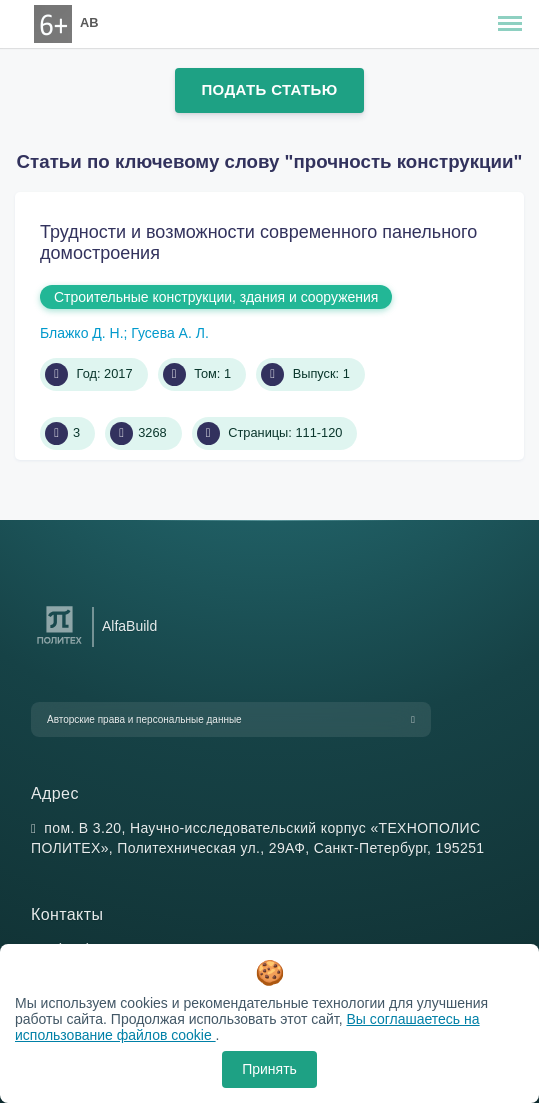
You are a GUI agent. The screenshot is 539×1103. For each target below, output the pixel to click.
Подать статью (269, 89)
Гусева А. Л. (169, 333)
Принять (269, 1069)
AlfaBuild (129, 626)
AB (89, 22)
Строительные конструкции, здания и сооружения (216, 297)
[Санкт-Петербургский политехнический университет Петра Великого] (59, 644)
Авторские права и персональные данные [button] (144, 719)
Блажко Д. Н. (82, 333)
